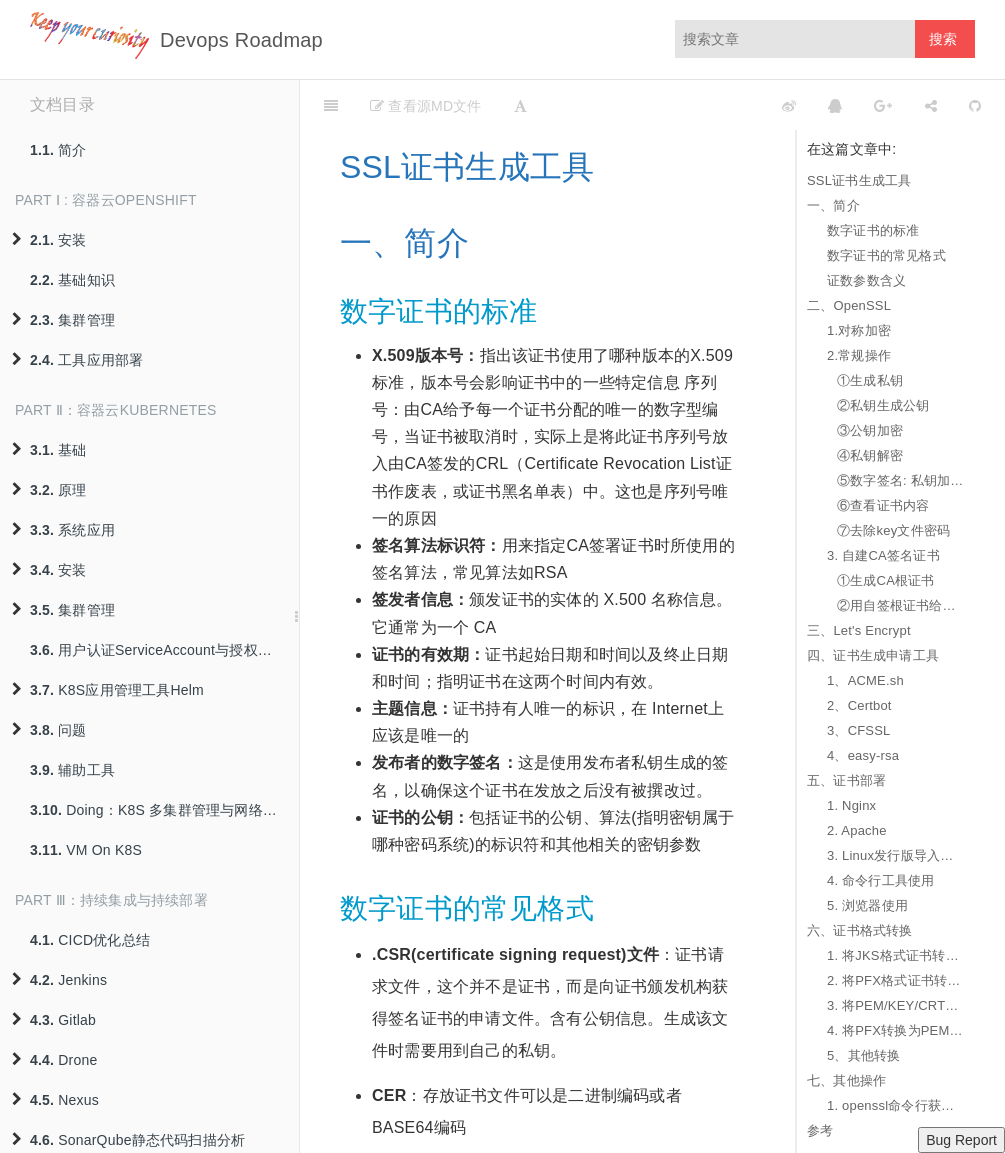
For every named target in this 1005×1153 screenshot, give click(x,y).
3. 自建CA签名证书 (883, 555)
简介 (58, 150)
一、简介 (833, 205)
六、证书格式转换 (860, 930)
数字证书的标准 (873, 230)
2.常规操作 (859, 355)
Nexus (55, 1100)
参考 (820, 1130)
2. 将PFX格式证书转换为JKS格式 (896, 980)
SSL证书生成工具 (859, 180)
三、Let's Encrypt (859, 630)
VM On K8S (86, 850)
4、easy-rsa (863, 755)
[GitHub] (975, 105)
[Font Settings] (520, 105)
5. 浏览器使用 (867, 905)
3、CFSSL (859, 730)
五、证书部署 (846, 780)
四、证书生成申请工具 (873, 655)
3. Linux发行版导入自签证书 (896, 855)
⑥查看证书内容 (883, 505)
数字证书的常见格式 (886, 255)
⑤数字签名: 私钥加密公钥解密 (901, 480)
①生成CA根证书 (886, 580)
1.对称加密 (859, 330)
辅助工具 (72, 770)
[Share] (931, 105)
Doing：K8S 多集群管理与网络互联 (160, 810)
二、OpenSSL (849, 305)
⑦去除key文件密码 (893, 530)
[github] (700, 105)
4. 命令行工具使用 (880, 880)
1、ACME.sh (865, 680)
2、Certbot (859, 705)
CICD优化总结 (90, 940)
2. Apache (857, 830)
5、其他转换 (863, 1055)
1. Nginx (851, 805)
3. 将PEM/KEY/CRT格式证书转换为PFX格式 (896, 1005)
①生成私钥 (870, 380)
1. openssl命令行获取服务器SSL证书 (896, 1105)
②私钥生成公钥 (883, 405)
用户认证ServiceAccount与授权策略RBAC (164, 650)
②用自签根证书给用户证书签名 (901, 605)
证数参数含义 (866, 280)
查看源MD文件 (425, 106)
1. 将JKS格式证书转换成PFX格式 (896, 955)
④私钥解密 (870, 455)
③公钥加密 (870, 430)
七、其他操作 (846, 1080)
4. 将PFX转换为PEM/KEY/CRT (896, 1030)
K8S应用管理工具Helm (108, 690)
